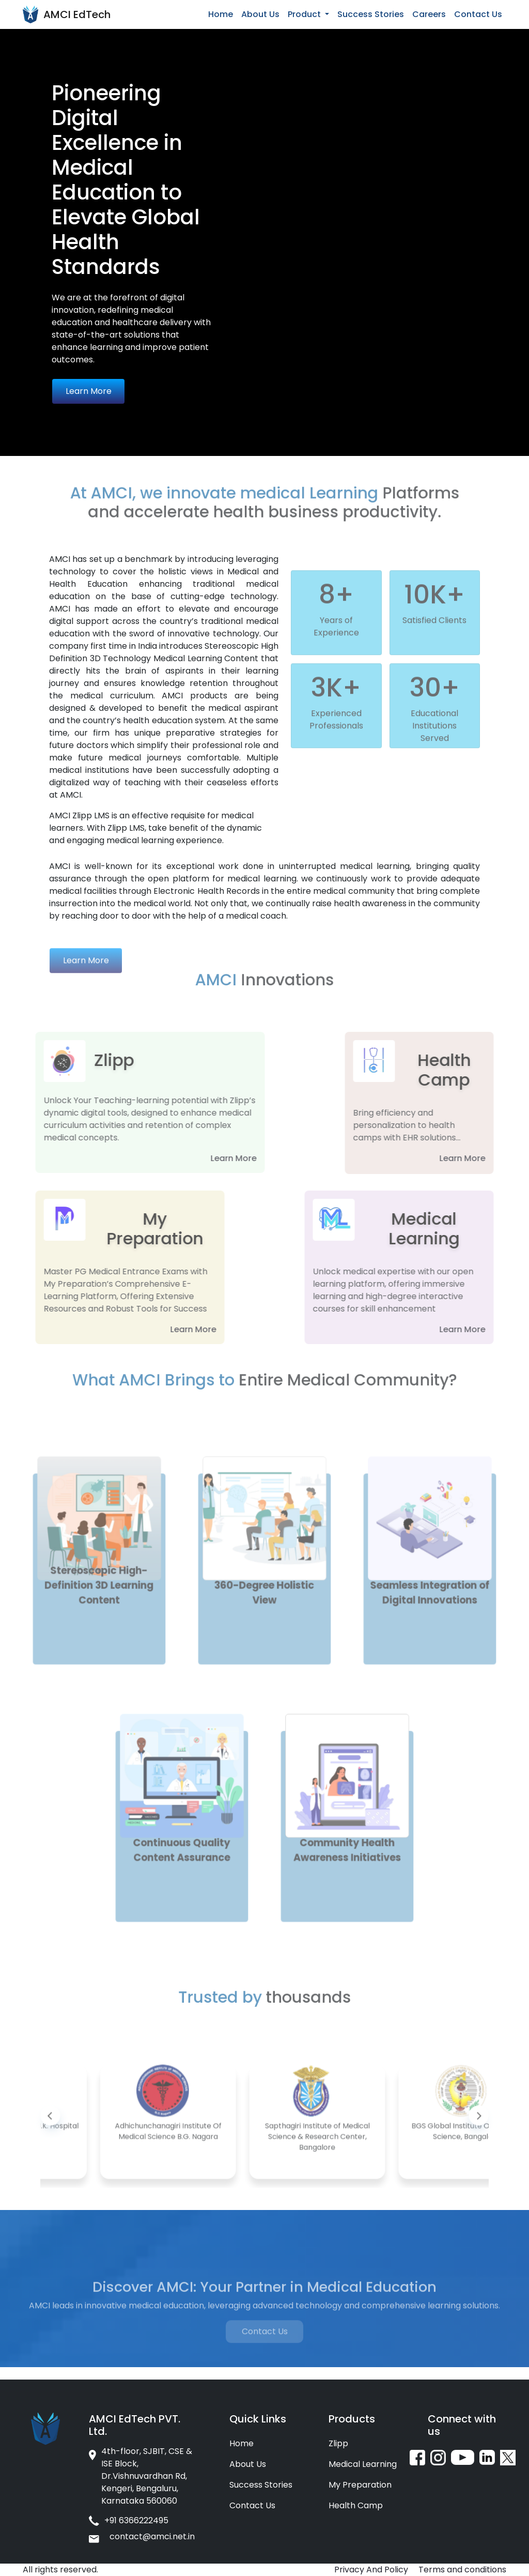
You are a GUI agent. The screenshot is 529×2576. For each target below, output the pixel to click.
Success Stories (370, 14)
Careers (429, 14)
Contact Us (478, 14)
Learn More (89, 391)
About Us (260, 14)
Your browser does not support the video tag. (396, 95)
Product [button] (305, 14)
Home (220, 14)
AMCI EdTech (77, 14)
